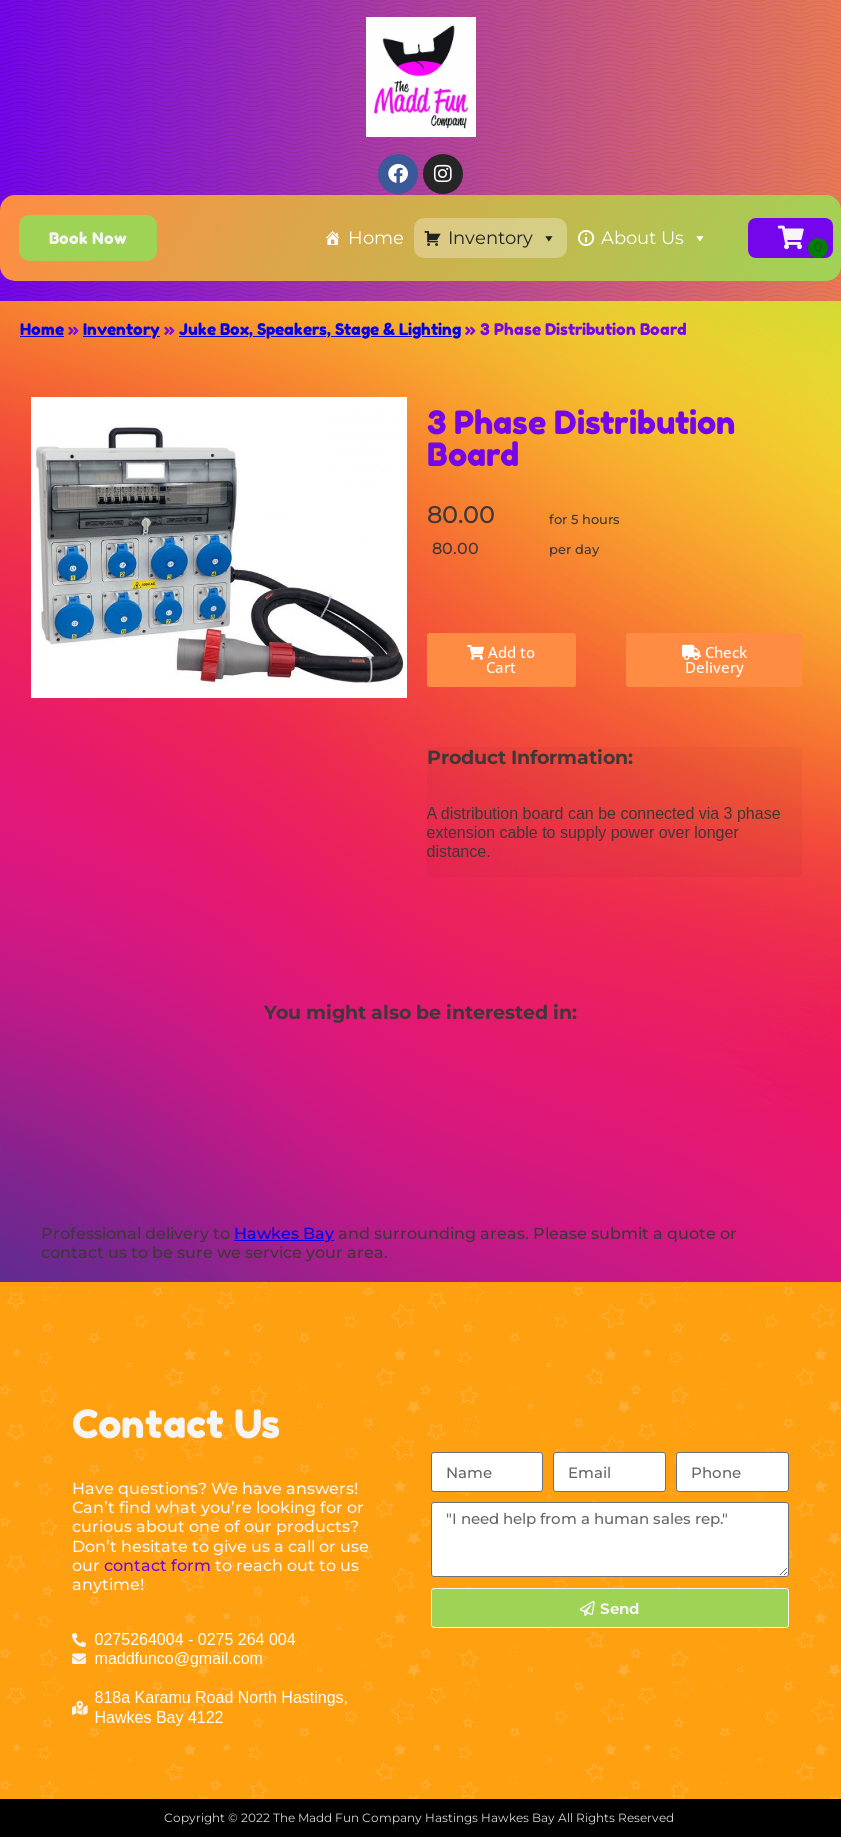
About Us (654, 238)
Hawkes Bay (284, 1233)
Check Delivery (714, 659)
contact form (157, 1565)
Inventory (502, 238)
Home (376, 238)
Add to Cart (501, 659)
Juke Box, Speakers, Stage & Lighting (320, 329)
